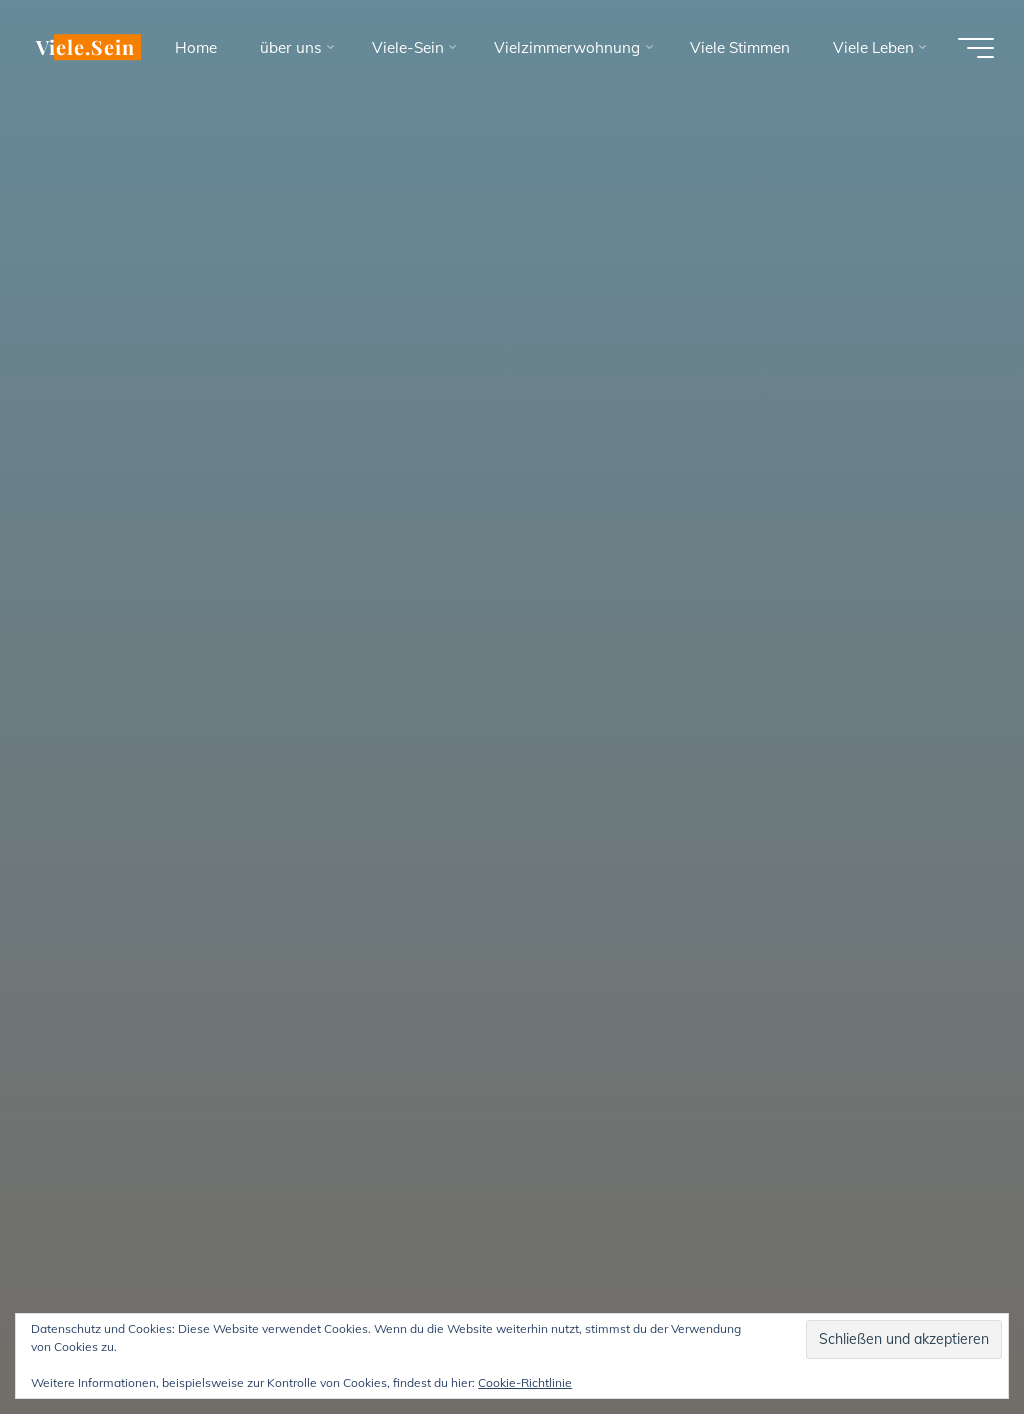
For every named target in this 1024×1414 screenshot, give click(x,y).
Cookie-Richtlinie (525, 1382)
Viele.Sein (85, 47)
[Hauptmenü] (976, 48)
